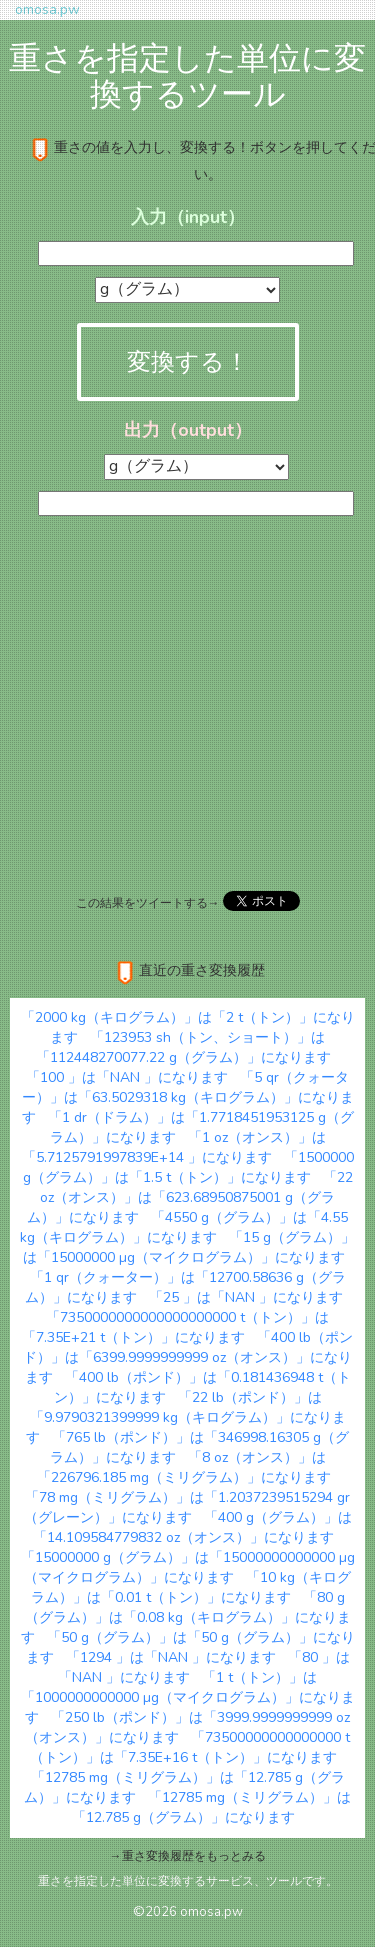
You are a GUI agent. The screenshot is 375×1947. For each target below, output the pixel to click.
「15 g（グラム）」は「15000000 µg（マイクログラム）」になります (189, 1247)
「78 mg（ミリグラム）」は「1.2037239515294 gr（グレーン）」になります (187, 1507)
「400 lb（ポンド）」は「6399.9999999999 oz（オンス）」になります (188, 1357)
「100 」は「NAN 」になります (127, 1077)
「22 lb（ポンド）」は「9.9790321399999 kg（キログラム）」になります (186, 1417)
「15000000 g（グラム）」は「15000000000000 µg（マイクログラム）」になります (188, 1567)
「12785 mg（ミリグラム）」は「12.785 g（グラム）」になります (211, 1807)
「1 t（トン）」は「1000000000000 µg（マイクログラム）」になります (188, 1697)
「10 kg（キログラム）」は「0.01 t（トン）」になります (191, 1587)
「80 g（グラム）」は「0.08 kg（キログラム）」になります (186, 1617)
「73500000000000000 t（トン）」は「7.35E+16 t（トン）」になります (190, 1747)
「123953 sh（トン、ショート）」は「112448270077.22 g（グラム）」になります (183, 1047)
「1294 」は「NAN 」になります (171, 1657)
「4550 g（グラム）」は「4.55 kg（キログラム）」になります (184, 1227)
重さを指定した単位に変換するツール (187, 76)
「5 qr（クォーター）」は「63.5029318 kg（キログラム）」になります (188, 1097)
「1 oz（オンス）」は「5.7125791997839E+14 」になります (174, 1147)
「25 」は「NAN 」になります (246, 1297)
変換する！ (188, 362)
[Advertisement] (187, 701)
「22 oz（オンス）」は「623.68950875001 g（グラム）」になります (190, 1197)
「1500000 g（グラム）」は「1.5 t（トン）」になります (188, 1167)
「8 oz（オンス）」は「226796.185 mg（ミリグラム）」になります (184, 1467)
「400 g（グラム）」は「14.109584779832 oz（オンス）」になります (192, 1527)
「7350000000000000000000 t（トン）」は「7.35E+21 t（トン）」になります (175, 1327)
